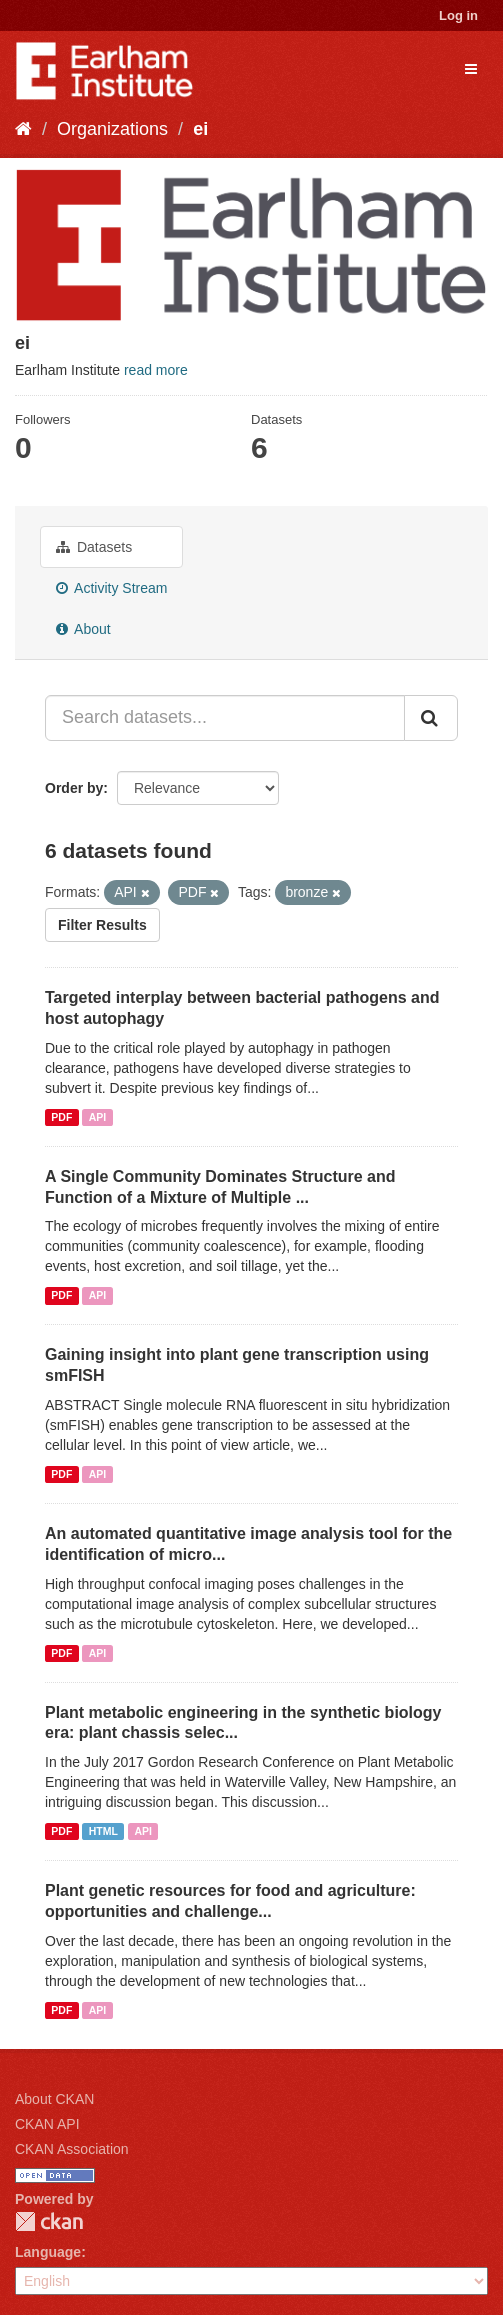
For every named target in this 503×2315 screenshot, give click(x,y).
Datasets (94, 547)
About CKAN (54, 2099)
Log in (458, 15)
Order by (74, 788)
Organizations (112, 129)
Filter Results (102, 925)
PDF (61, 1117)
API (98, 1117)
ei (200, 129)
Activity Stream (111, 588)
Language (48, 2252)
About (83, 629)
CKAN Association (72, 2149)
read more (156, 370)
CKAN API (47, 2124)
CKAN (49, 2221)
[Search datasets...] (225, 718)
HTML (103, 1831)
